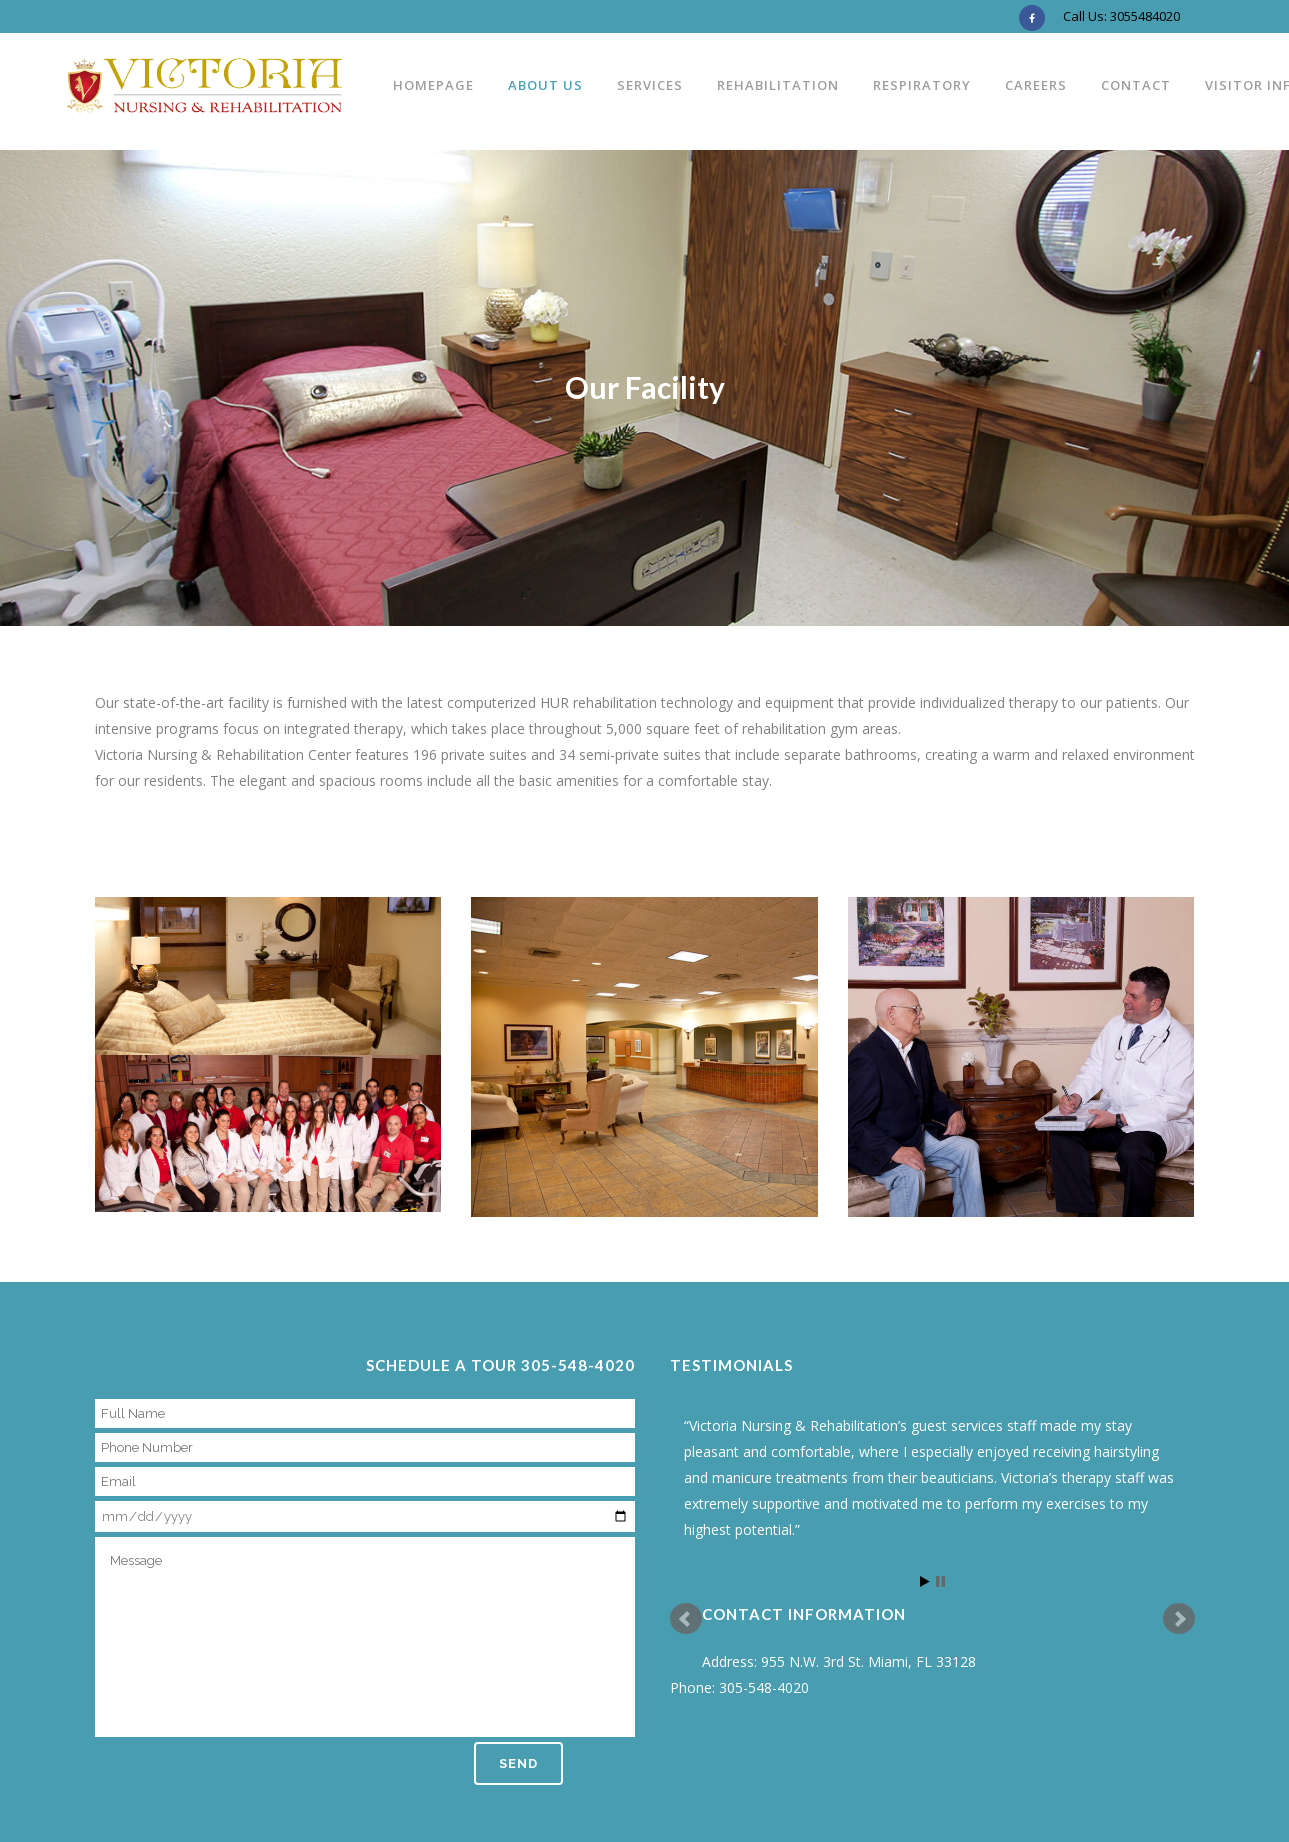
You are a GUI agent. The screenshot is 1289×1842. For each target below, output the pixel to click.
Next (1179, 1619)
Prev (686, 1619)
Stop (940, 1581)
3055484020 (1145, 16)
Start (925, 1581)
